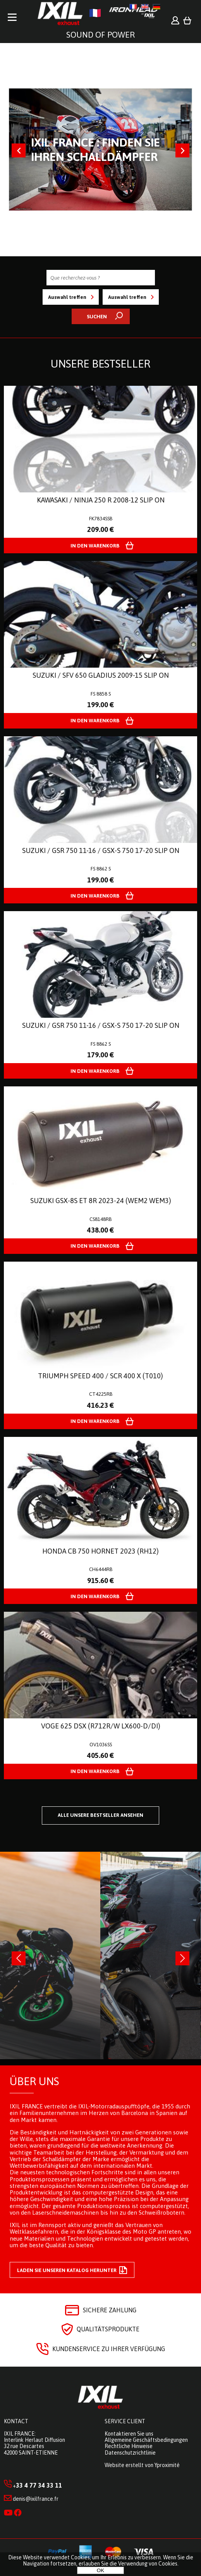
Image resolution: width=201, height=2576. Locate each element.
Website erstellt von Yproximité (142, 2465)
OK (100, 2570)
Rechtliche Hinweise (129, 2446)
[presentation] (19, 1958)
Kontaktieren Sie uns (129, 2434)
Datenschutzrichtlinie (130, 2453)
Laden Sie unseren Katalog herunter (72, 2270)
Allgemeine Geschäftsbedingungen (146, 2440)
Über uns (34, 2081)
